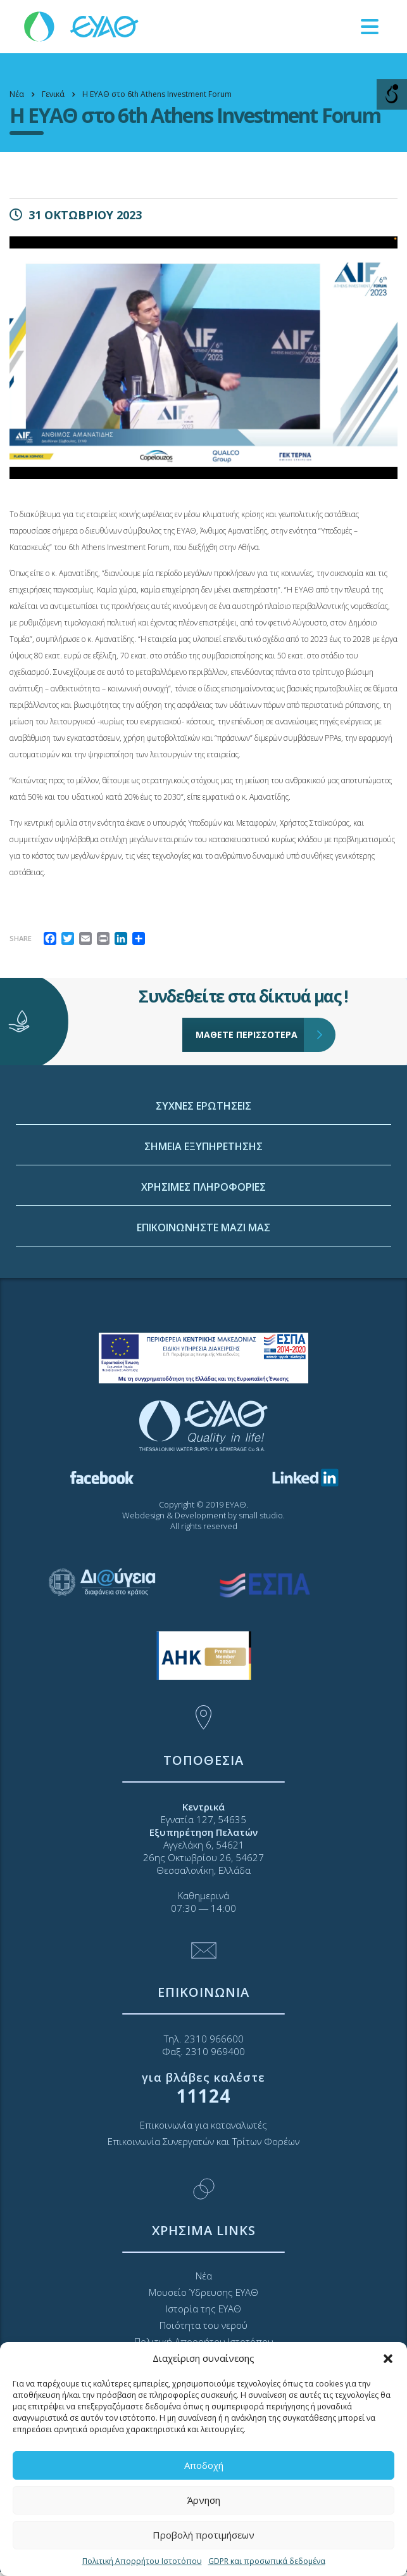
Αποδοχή (203, 2465)
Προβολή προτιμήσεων (203, 2534)
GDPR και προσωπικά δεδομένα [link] (266, 2561)
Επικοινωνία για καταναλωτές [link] (203, 2125)
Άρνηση (203, 2500)
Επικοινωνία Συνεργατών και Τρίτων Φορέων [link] (203, 2141)
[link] (82, 26)
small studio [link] (261, 1515)
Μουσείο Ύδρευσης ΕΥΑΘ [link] (203, 2292)
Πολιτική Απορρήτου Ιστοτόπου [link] (142, 2561)
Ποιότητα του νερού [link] (203, 2325)
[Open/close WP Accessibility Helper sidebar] (392, 94)
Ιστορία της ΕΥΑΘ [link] (203, 2309)
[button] (388, 2358)
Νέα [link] (204, 2276)
